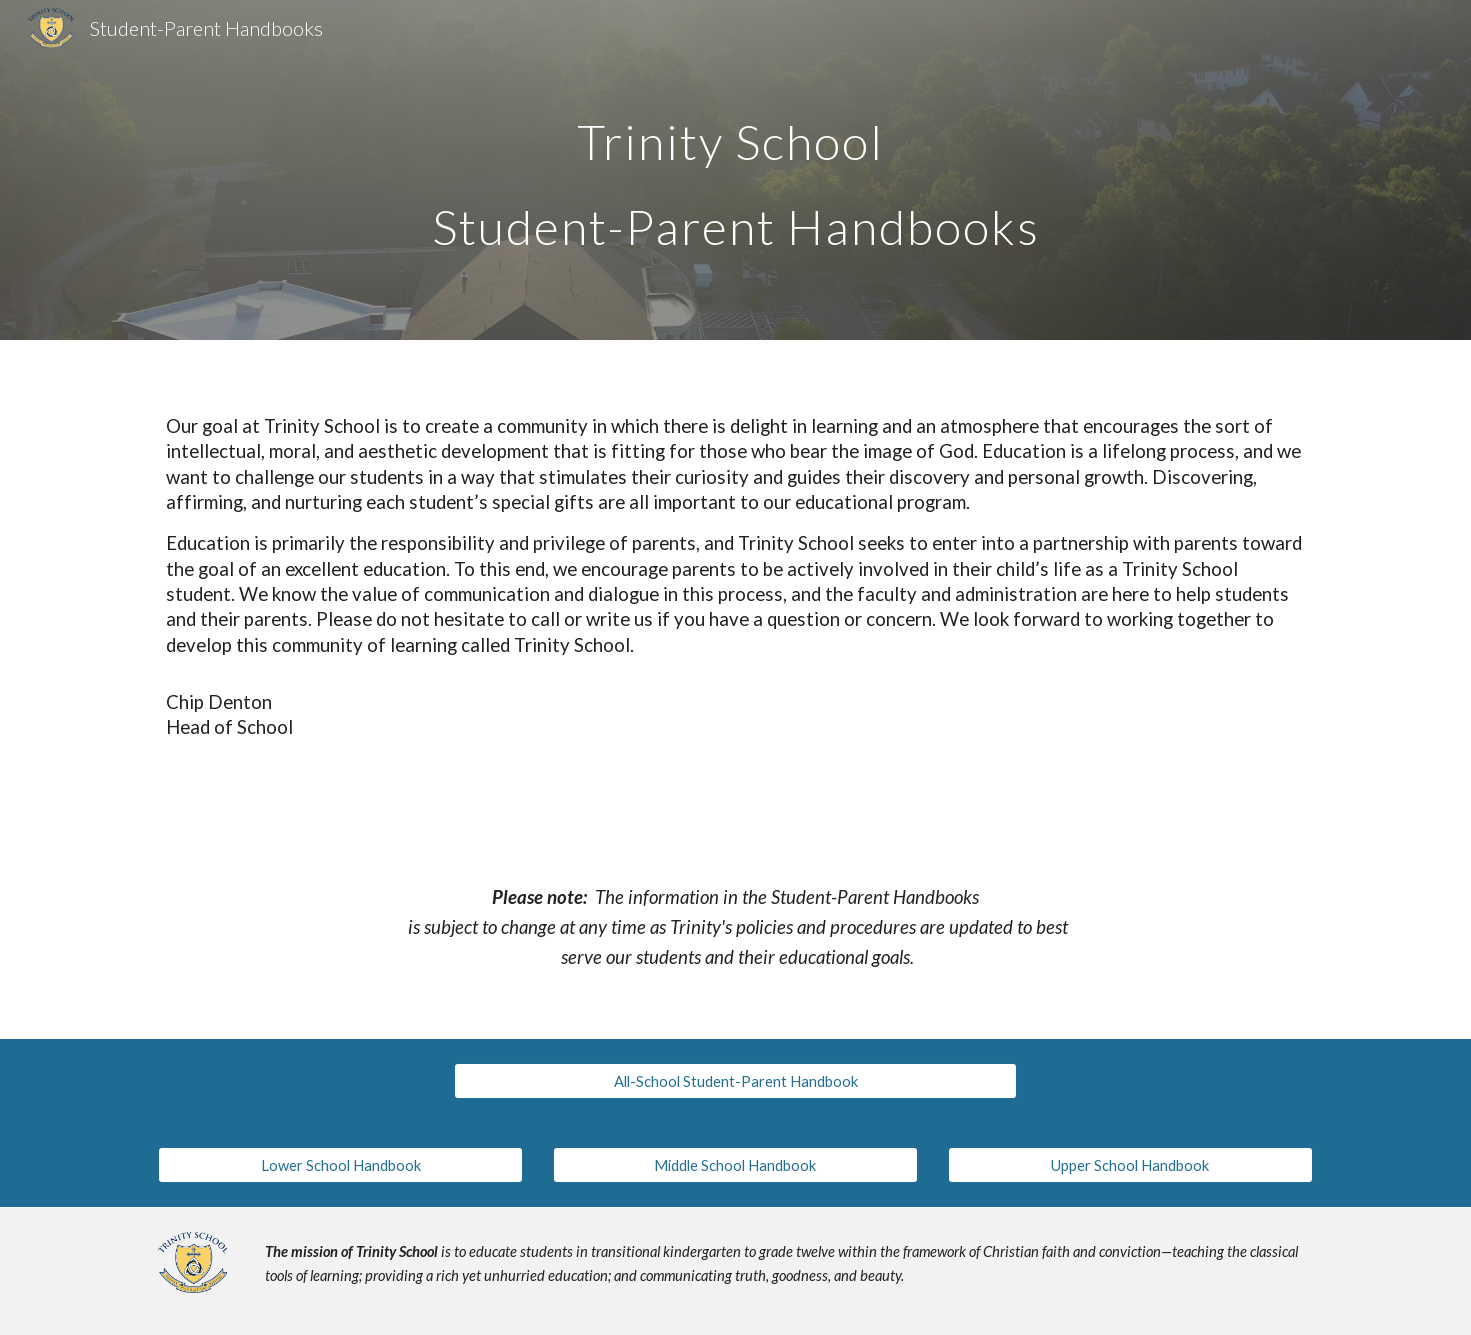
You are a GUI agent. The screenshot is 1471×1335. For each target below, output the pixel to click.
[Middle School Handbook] (735, 1165)
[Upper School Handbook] (1130, 1165)
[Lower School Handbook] (340, 1165)
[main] (735, 170)
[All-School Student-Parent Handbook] (735, 1081)
